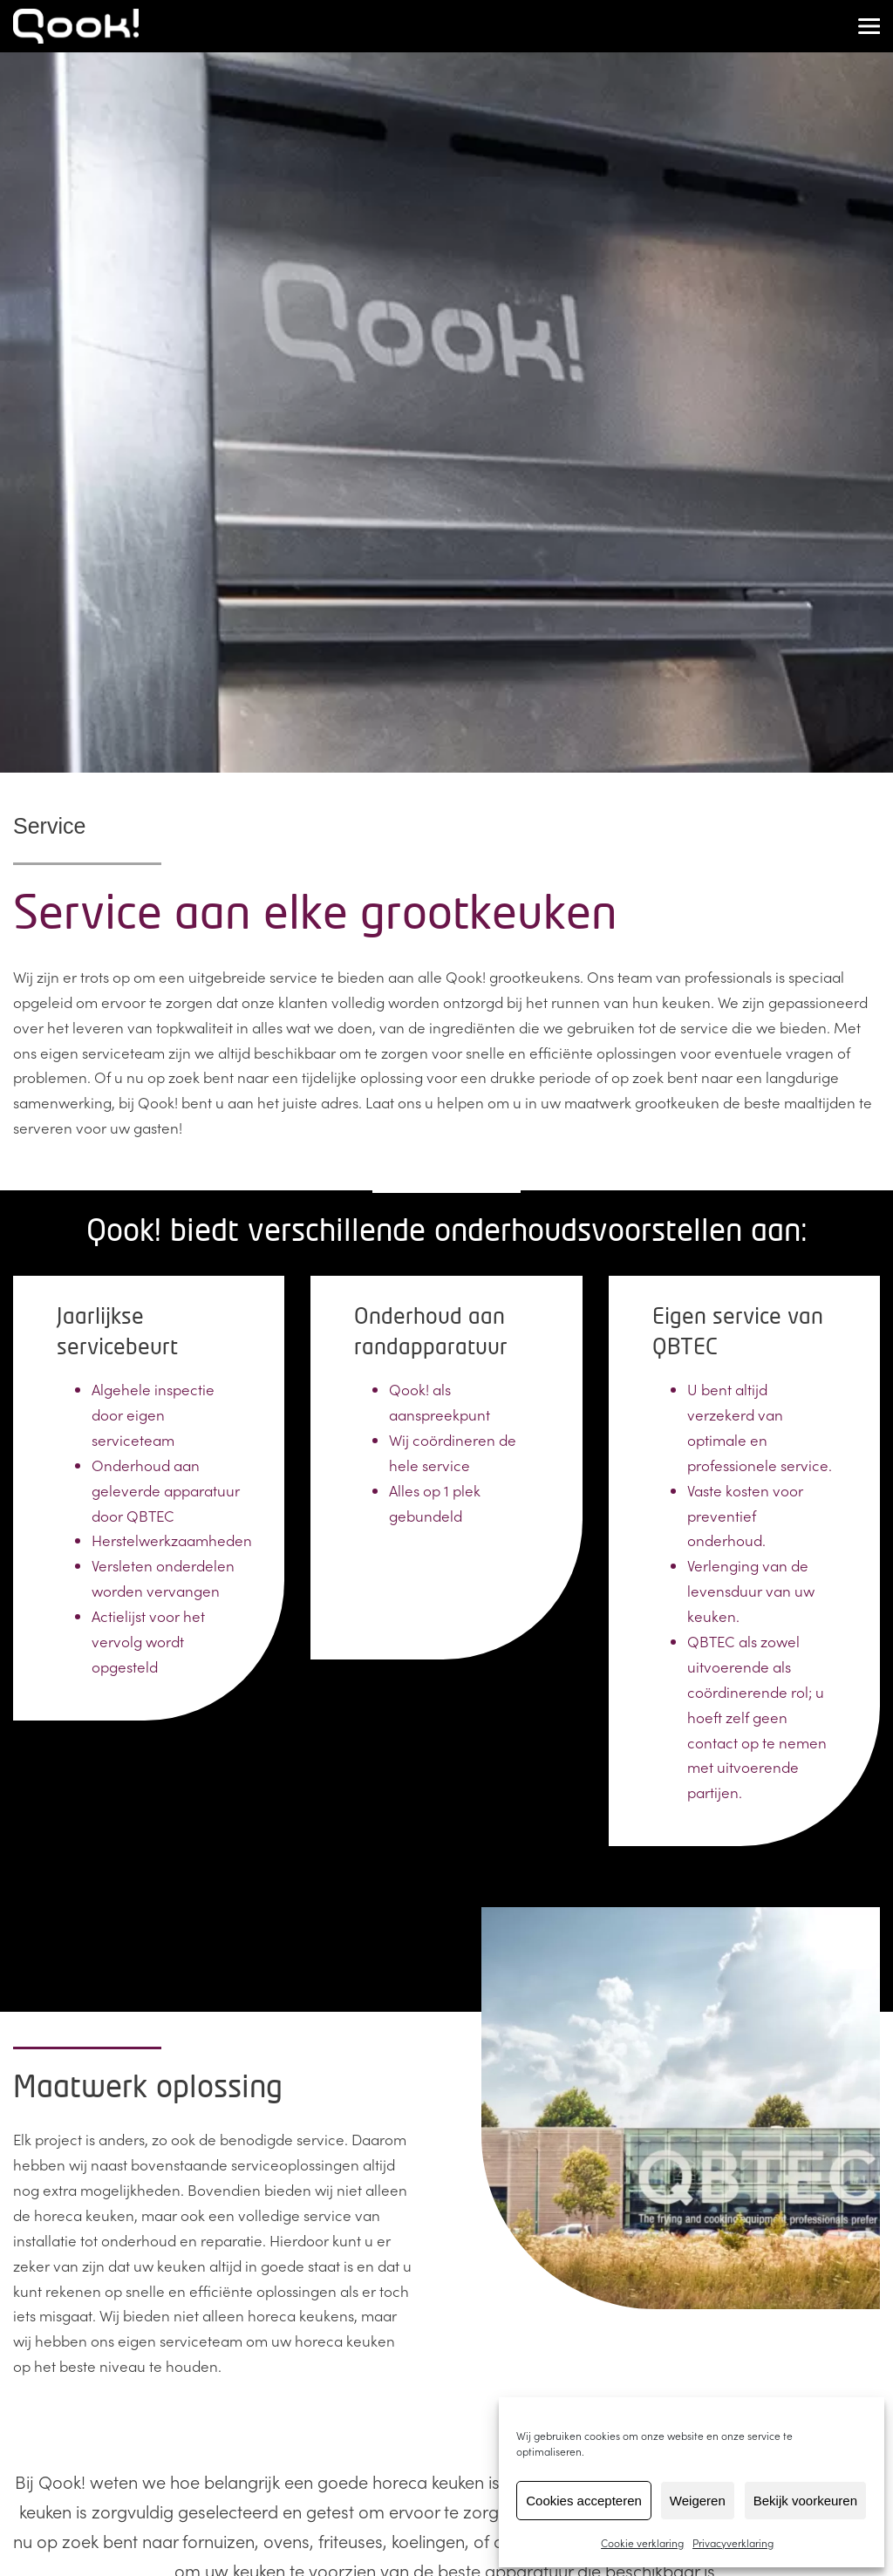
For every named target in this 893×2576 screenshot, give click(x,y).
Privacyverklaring (733, 2542)
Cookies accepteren (584, 2500)
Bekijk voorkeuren (805, 2500)
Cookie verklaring (642, 2542)
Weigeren (698, 2500)
